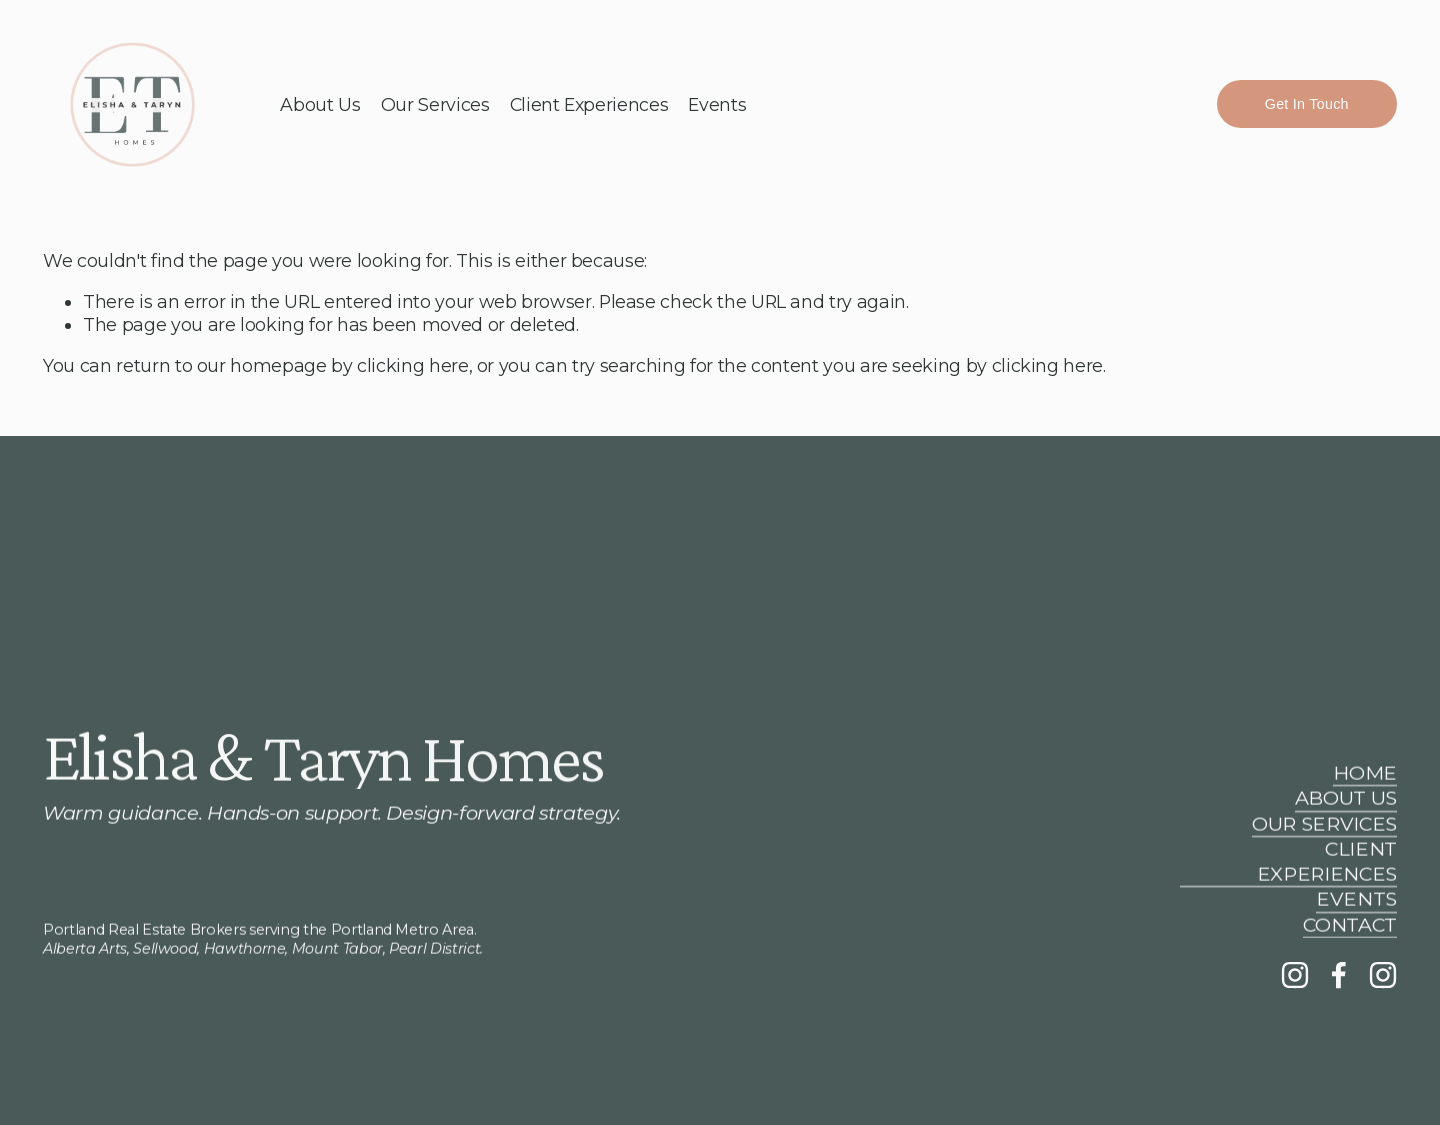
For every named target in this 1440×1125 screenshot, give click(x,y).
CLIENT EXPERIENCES (1327, 861)
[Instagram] (1295, 975)
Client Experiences (589, 104)
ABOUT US (1346, 799)
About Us (320, 104)
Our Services (435, 104)
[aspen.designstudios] (1383, 975)
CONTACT (1350, 925)
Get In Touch (1307, 104)
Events (717, 104)
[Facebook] (1339, 975)
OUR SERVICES (1324, 824)
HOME (1365, 773)
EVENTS (1356, 900)
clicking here (412, 365)
